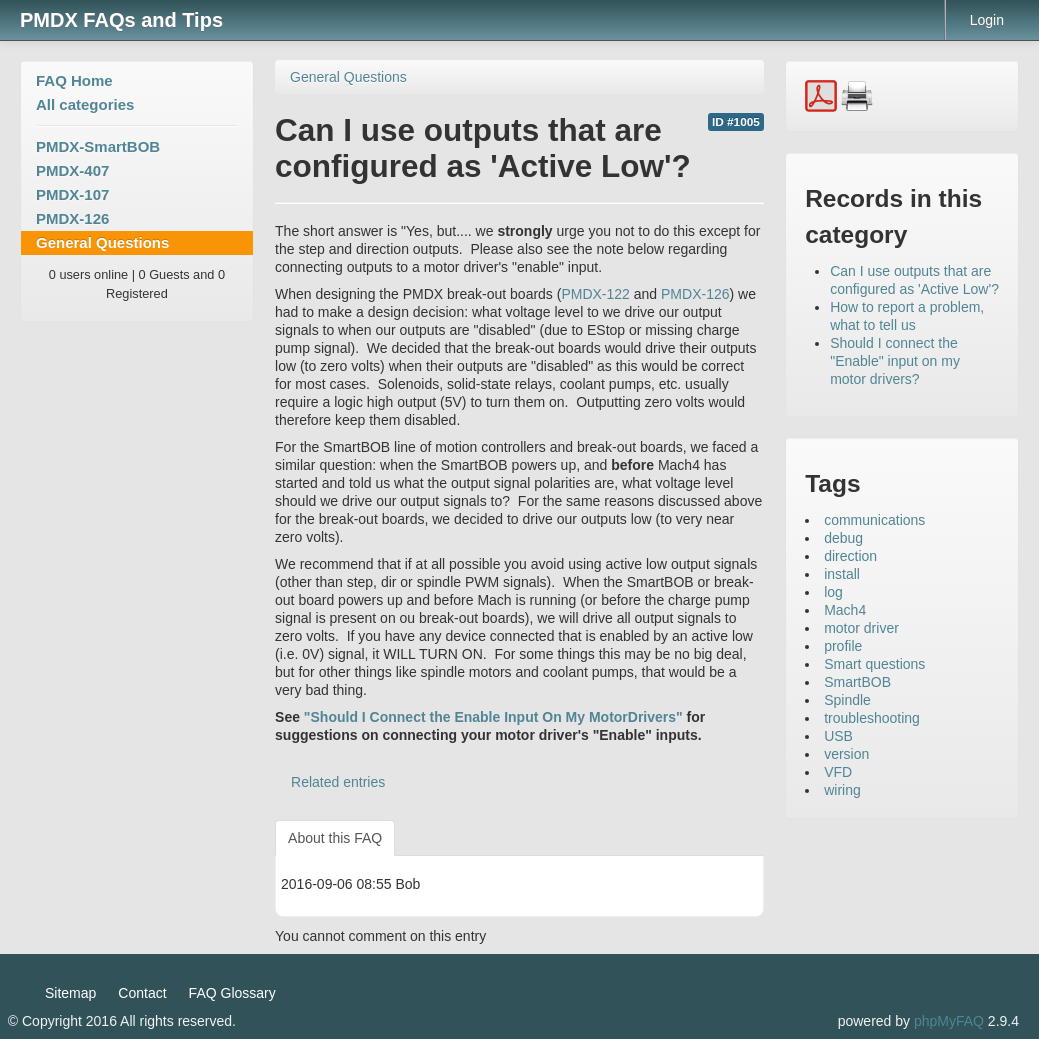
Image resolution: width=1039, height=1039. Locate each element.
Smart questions (874, 664)
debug (843, 538)
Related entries (338, 782)
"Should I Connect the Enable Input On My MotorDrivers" (493, 717)
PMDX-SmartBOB (98, 146)
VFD (838, 772)
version (846, 754)
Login (987, 20)
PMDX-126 (72, 218)
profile (843, 646)
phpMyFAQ (949, 1021)
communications (874, 520)
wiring (842, 790)
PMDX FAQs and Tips (121, 20)
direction (850, 556)
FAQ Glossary (232, 993)
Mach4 (845, 610)
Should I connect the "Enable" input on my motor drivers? (895, 361)
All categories (85, 104)
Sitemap (70, 993)
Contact (142, 993)
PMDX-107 (72, 194)
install (842, 574)
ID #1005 (736, 122)
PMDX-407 (72, 170)
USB (838, 736)
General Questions (102, 242)
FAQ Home (74, 80)
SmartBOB (857, 682)
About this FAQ (335, 838)
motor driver (861, 628)
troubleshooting (872, 718)
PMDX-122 (595, 294)
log (833, 592)
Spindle (847, 700)
